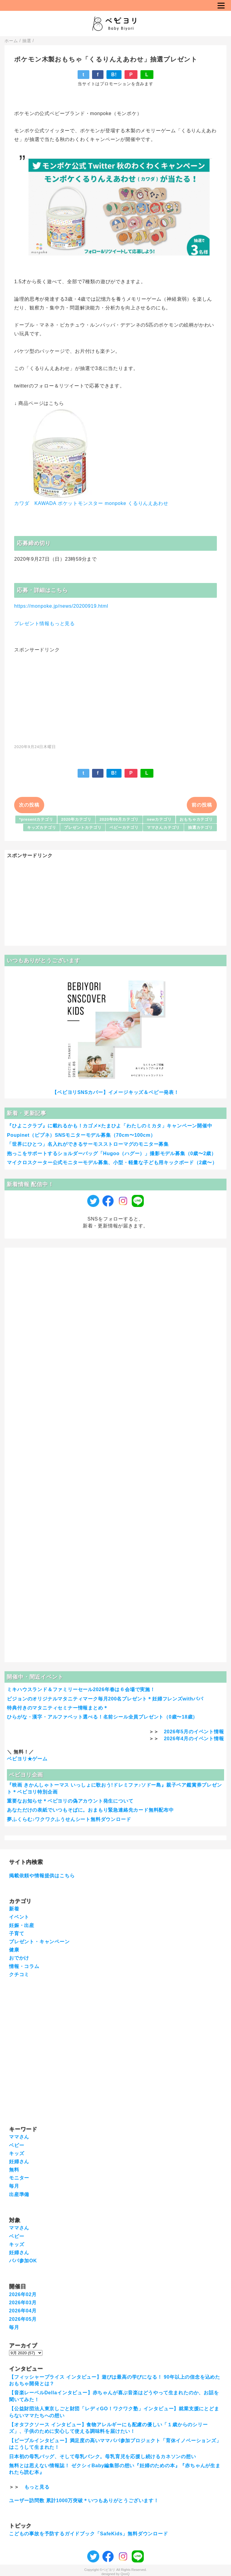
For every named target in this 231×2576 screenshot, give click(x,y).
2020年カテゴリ (76, 819)
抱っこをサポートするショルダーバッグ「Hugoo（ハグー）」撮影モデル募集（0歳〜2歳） (111, 1153)
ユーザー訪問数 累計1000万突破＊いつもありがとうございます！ (84, 2500)
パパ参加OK (23, 2260)
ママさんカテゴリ (163, 827)
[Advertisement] (115, 695)
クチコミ (19, 1974)
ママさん (19, 2136)
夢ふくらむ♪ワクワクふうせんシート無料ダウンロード (69, 1819)
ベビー (16, 2145)
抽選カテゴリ (200, 827)
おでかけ (19, 1957)
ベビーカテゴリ (124, 827)
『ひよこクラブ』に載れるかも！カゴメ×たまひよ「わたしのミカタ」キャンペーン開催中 (109, 1125)
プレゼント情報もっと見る (44, 623)
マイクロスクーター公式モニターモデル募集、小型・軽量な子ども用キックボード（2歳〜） (112, 1162)
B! (114, 74)
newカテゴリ (159, 819)
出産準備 (19, 2194)
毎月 (14, 2186)
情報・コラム (24, 1966)
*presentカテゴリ (36, 819)
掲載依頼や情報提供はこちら (42, 1875)
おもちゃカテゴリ (196, 819)
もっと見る (37, 2487)
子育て (16, 1933)
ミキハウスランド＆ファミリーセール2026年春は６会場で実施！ (81, 1689)
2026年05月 (23, 2319)
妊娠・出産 (21, 1925)
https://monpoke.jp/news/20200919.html (61, 606)
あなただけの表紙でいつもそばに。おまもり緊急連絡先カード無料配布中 (90, 1810)
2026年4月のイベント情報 (194, 1738)
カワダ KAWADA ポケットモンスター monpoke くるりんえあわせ (91, 503)
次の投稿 (29, 804)
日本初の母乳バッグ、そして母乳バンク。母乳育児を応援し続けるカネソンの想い (102, 2456)
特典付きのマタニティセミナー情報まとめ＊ (57, 1707)
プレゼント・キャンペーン (39, 1941)
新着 (14, 1908)
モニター (19, 2177)
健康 (14, 1949)
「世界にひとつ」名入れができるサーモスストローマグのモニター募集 (88, 1144)
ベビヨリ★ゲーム (27, 1758)
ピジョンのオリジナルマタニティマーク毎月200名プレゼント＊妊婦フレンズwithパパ (105, 1698)
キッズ (16, 2153)
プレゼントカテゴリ (82, 827)
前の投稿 (202, 804)
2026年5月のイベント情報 (194, 1731)
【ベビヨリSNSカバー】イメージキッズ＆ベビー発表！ (115, 1092)
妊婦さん (19, 2161)
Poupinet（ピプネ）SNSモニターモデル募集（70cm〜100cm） (81, 1135)
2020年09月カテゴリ (119, 819)
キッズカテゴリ (41, 827)
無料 (14, 2169)
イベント (19, 1916)
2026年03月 (23, 2302)
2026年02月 (23, 2294)
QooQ (125, 2574)
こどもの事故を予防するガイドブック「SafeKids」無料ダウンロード (88, 2533)
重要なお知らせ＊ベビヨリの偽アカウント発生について (70, 1801)
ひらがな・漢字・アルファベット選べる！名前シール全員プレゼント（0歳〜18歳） (102, 1716)
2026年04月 (23, 2310)
